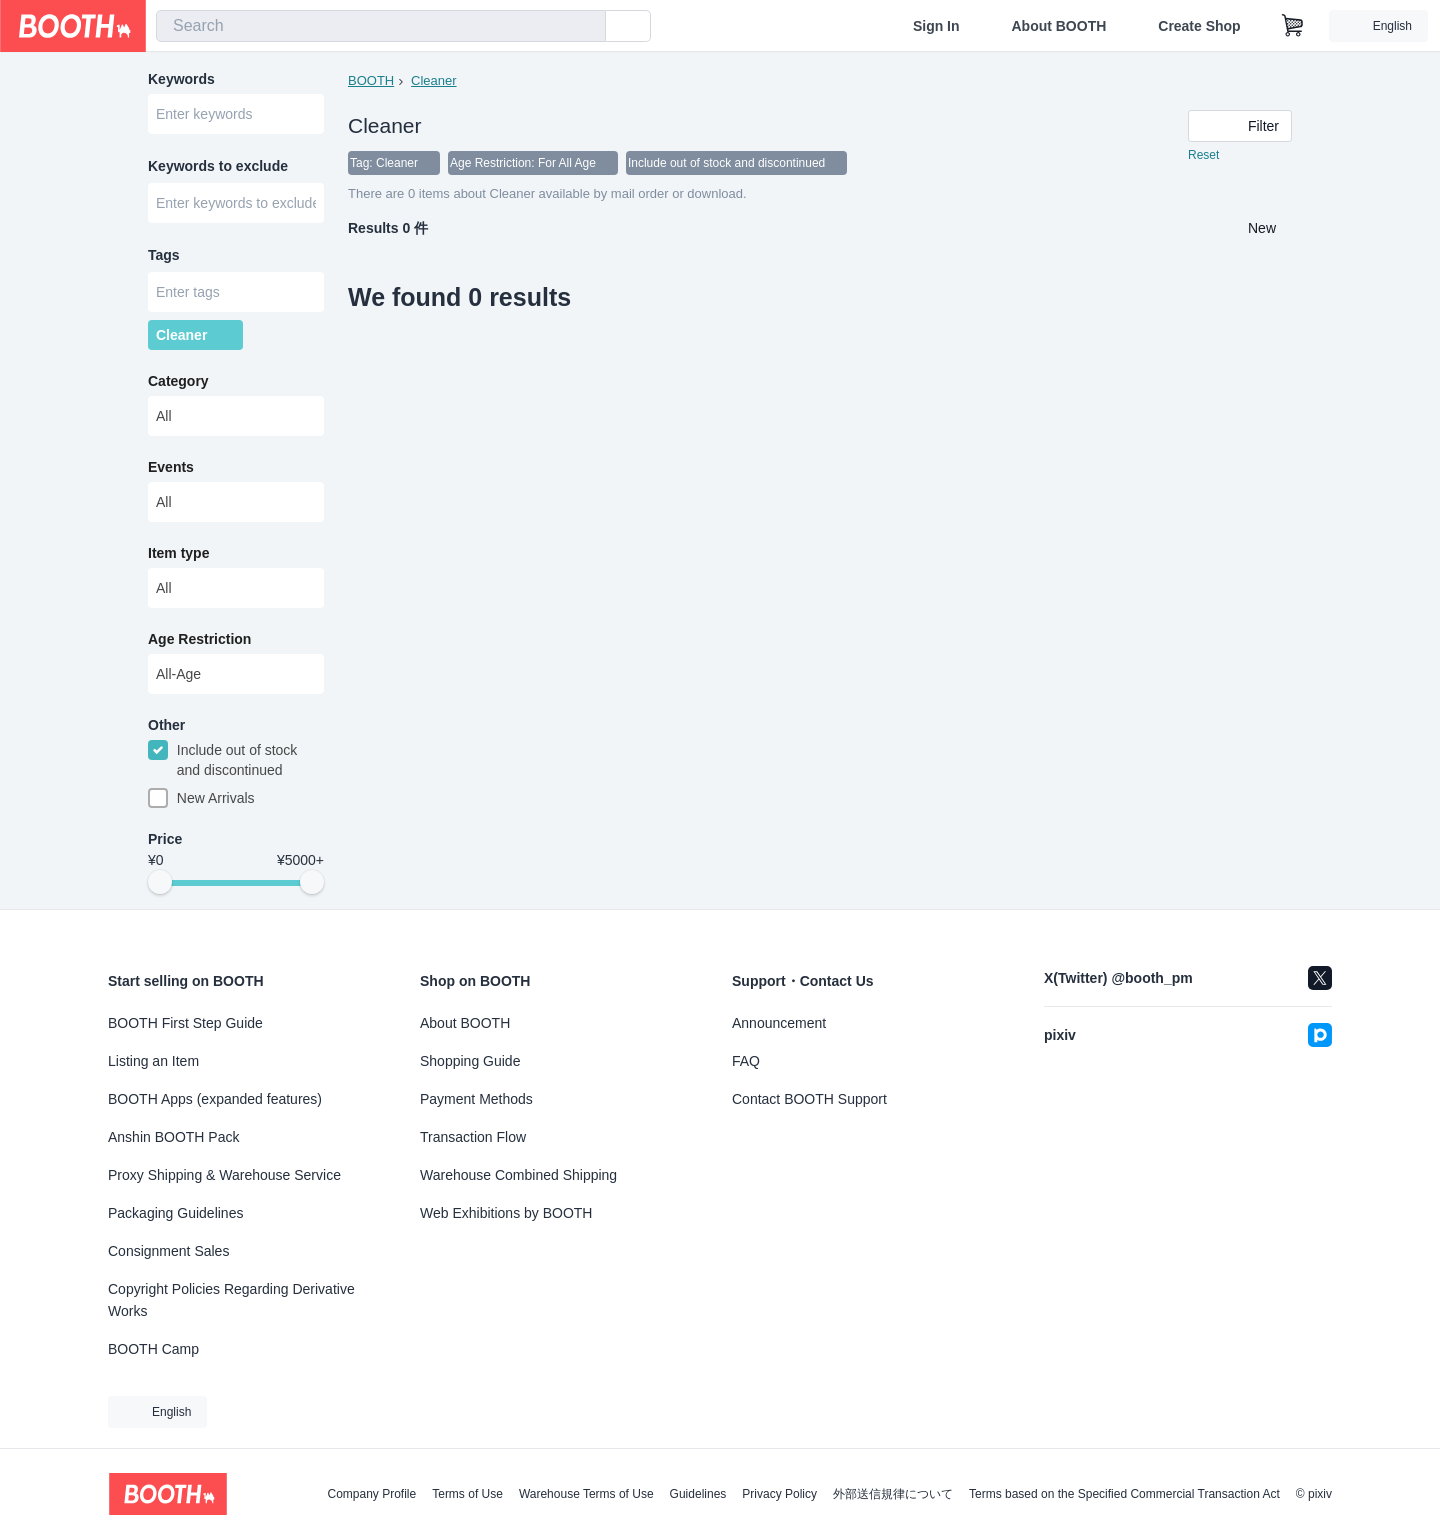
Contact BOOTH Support (809, 1099)
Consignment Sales (168, 1251)
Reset (1203, 156)
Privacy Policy (779, 1494)
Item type (178, 555)
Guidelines (698, 1494)
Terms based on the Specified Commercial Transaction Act (1124, 1494)
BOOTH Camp (153, 1349)
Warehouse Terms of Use (586, 1494)
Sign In (936, 26)
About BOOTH (1058, 26)
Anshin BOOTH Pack (174, 1137)
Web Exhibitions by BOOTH (506, 1213)
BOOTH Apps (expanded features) (215, 1099)
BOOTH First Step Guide (185, 1023)
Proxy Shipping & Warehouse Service (224, 1175)
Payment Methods (476, 1099)
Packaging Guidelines (175, 1213)
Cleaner (434, 80)
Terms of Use (467, 1494)
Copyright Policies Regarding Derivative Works (231, 1300)
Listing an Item (153, 1061)
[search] (586, 27)
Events (171, 469)
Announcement (779, 1023)
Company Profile (371, 1494)
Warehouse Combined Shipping (518, 1175)
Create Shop (1199, 26)
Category (178, 383)
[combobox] (381, 26)
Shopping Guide (470, 1061)
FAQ (746, 1061)
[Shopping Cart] (1293, 26)
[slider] (160, 886)
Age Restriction (199, 641)
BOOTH (371, 80)
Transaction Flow (473, 1137)
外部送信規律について (893, 1494)
